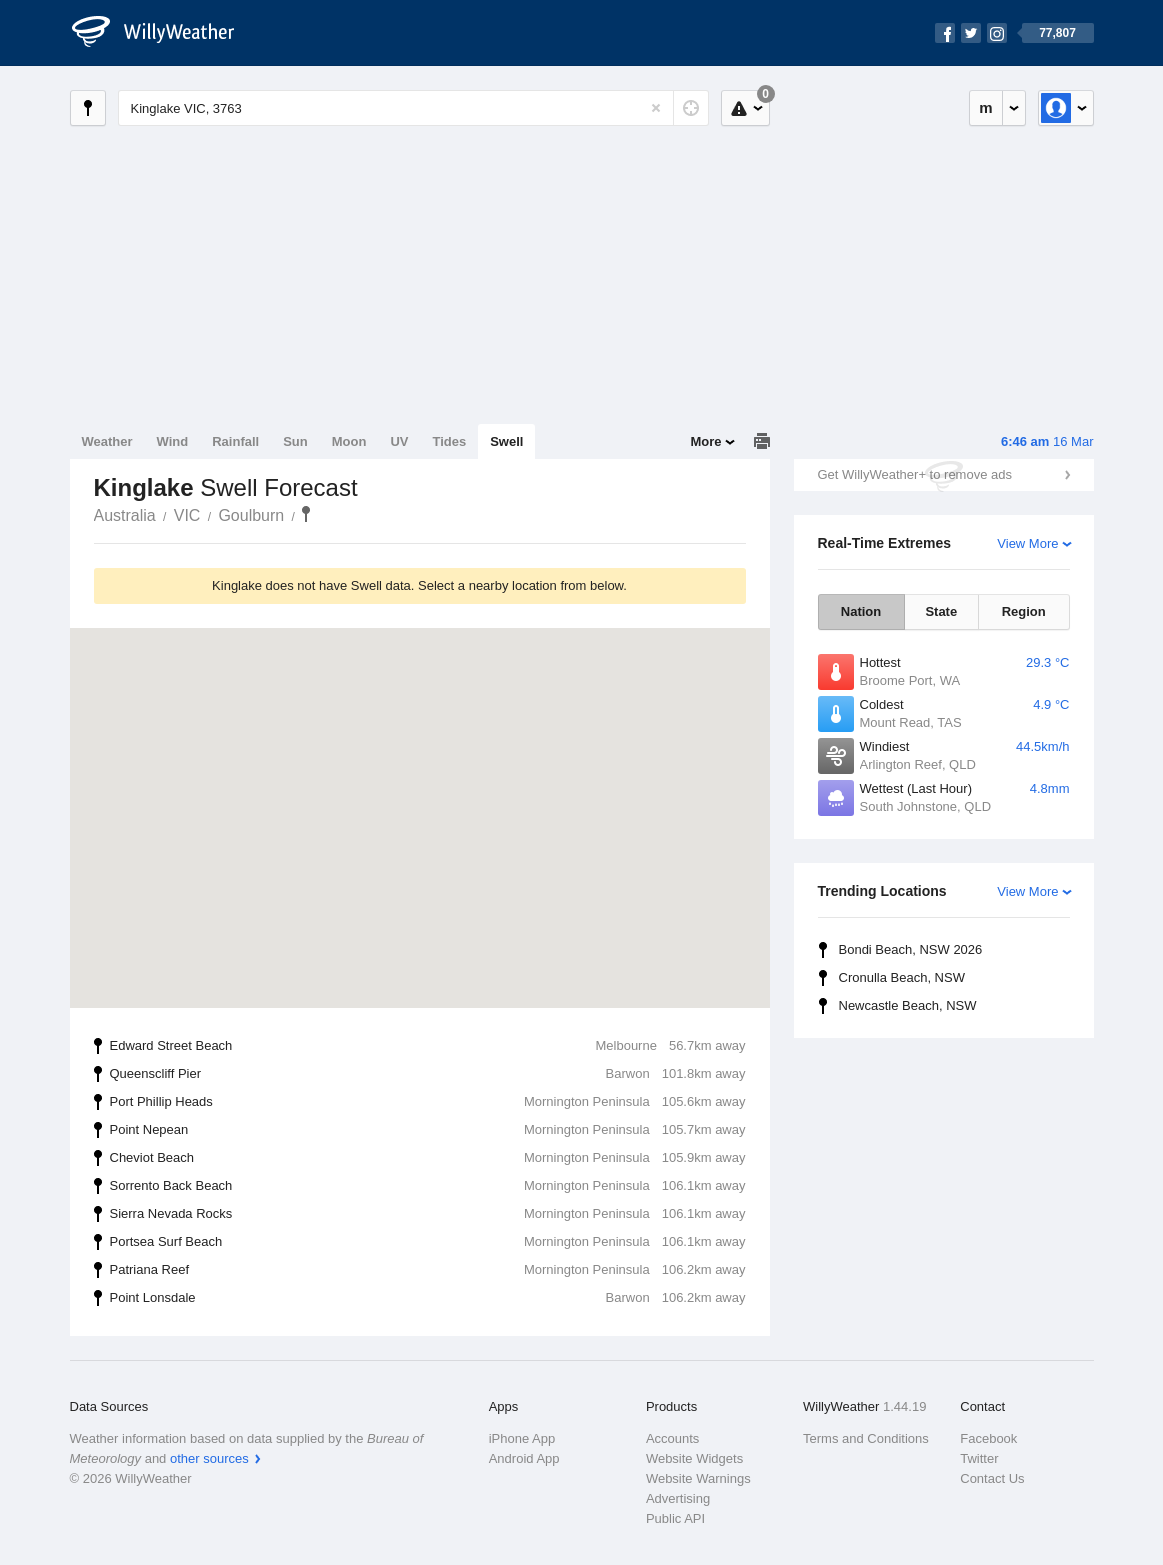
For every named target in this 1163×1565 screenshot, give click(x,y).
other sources (209, 1458)
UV (399, 441)
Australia (125, 515)
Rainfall (235, 441)
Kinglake (306, 514)
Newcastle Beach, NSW (908, 1005)
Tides (449, 441)
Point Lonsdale (428, 1298)
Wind (173, 441)
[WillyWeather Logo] (164, 33)
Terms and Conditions (866, 1438)
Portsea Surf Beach (428, 1242)
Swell (506, 441)
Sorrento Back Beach (428, 1186)
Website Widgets (694, 1458)
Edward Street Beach (428, 1046)
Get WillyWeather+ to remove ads (915, 474)
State (941, 611)
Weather (107, 441)
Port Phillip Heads (428, 1102)
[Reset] (656, 108)
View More (1027, 543)
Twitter (979, 1458)
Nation (861, 611)
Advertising (678, 1498)
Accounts (672, 1438)
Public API (675, 1518)
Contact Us (992, 1478)
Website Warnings (698, 1478)
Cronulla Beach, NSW (902, 977)
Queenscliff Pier (428, 1074)
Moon (349, 441)
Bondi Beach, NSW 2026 (911, 949)
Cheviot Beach (428, 1158)
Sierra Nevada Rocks (428, 1214)
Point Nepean (428, 1130)
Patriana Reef (428, 1270)
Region (1024, 611)
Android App (524, 1458)
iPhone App (522, 1438)
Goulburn (251, 515)
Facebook (988, 1438)
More (705, 441)
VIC (187, 515)
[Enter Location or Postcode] (413, 108)
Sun (295, 441)
